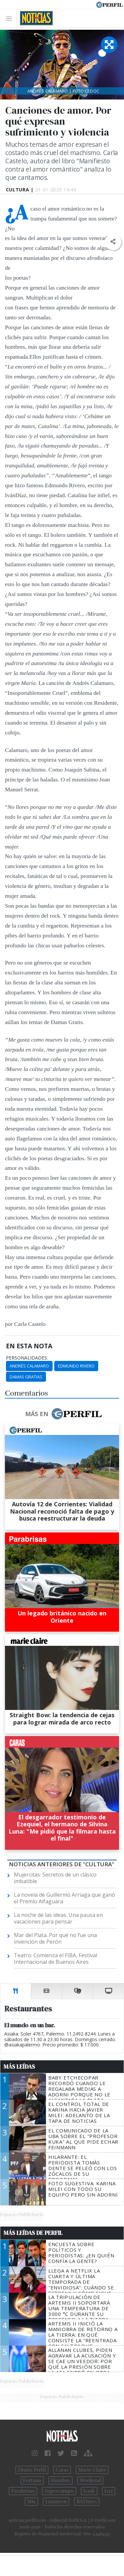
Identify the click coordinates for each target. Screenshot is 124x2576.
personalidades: (27, 1358)
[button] (112, 241)
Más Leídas (19, 2067)
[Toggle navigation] (10, 18)
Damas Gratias (26, 1377)
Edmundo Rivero (76, 1366)
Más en (63, 1413)
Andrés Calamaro (29, 1366)
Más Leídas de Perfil (33, 2233)
